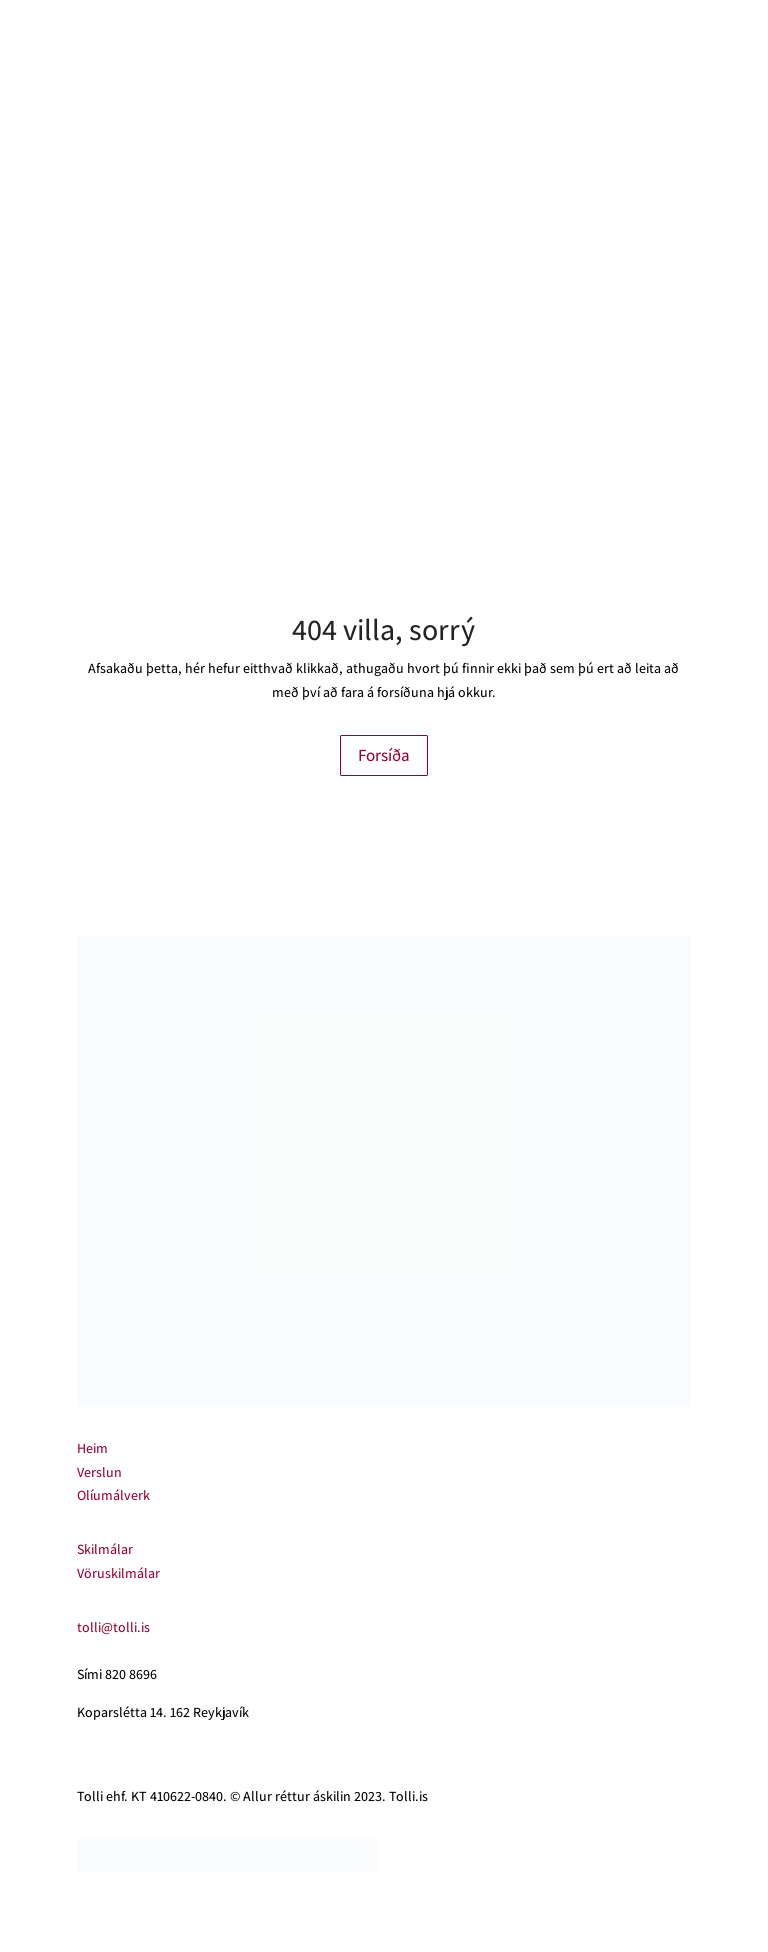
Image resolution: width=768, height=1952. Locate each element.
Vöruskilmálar (118, 1573)
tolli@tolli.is (113, 1627)
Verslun (99, 1472)
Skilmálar (105, 1549)
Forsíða (384, 755)
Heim (92, 1448)
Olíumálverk (113, 1495)
